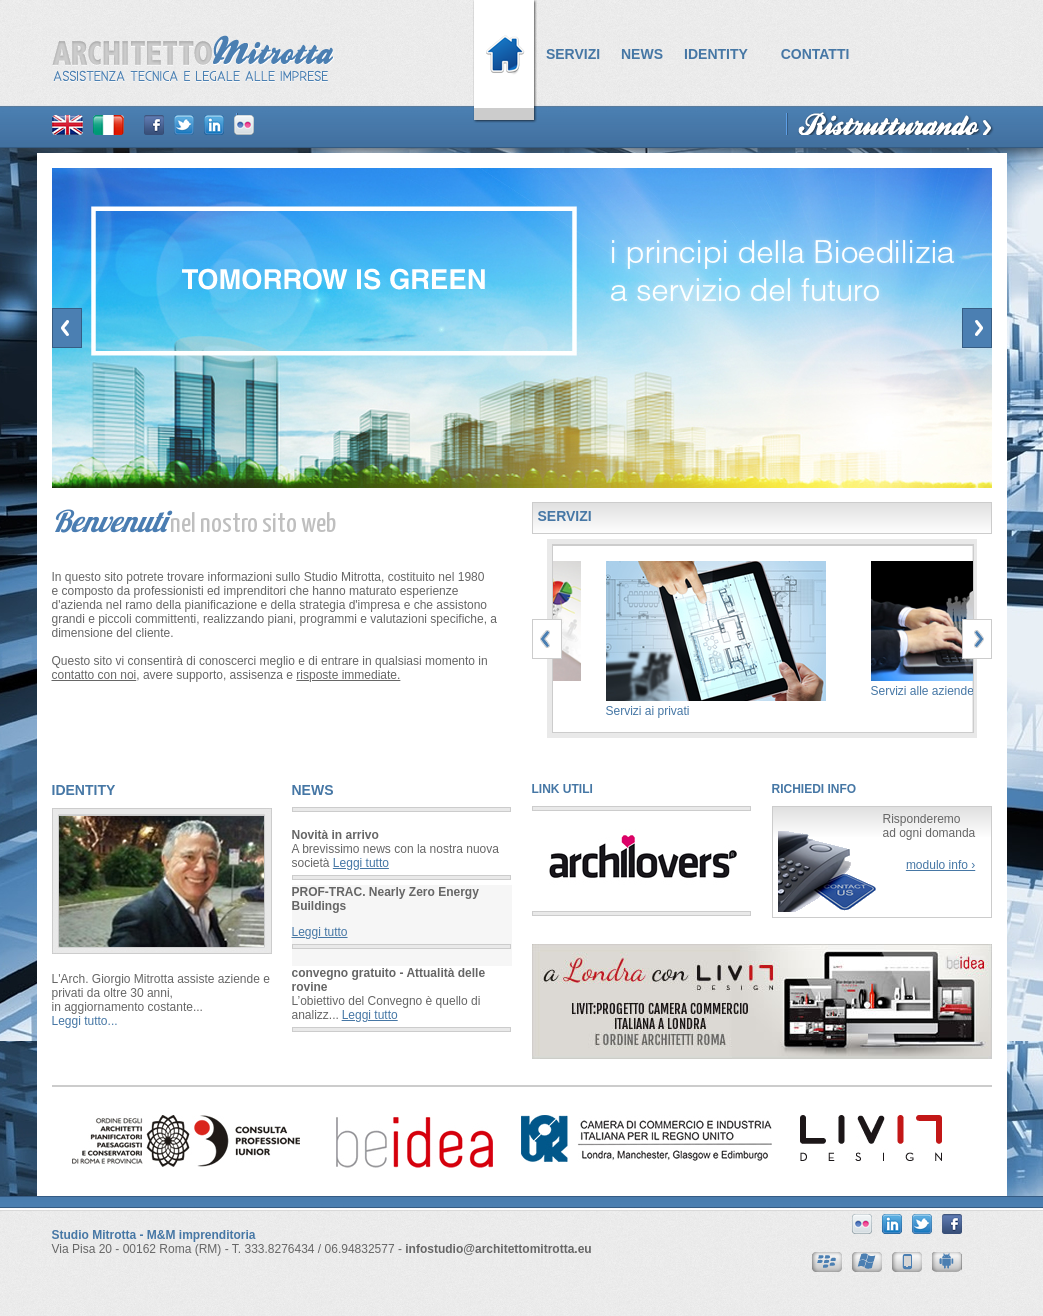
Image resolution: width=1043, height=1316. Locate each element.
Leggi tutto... (85, 1021)
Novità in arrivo (335, 835)
